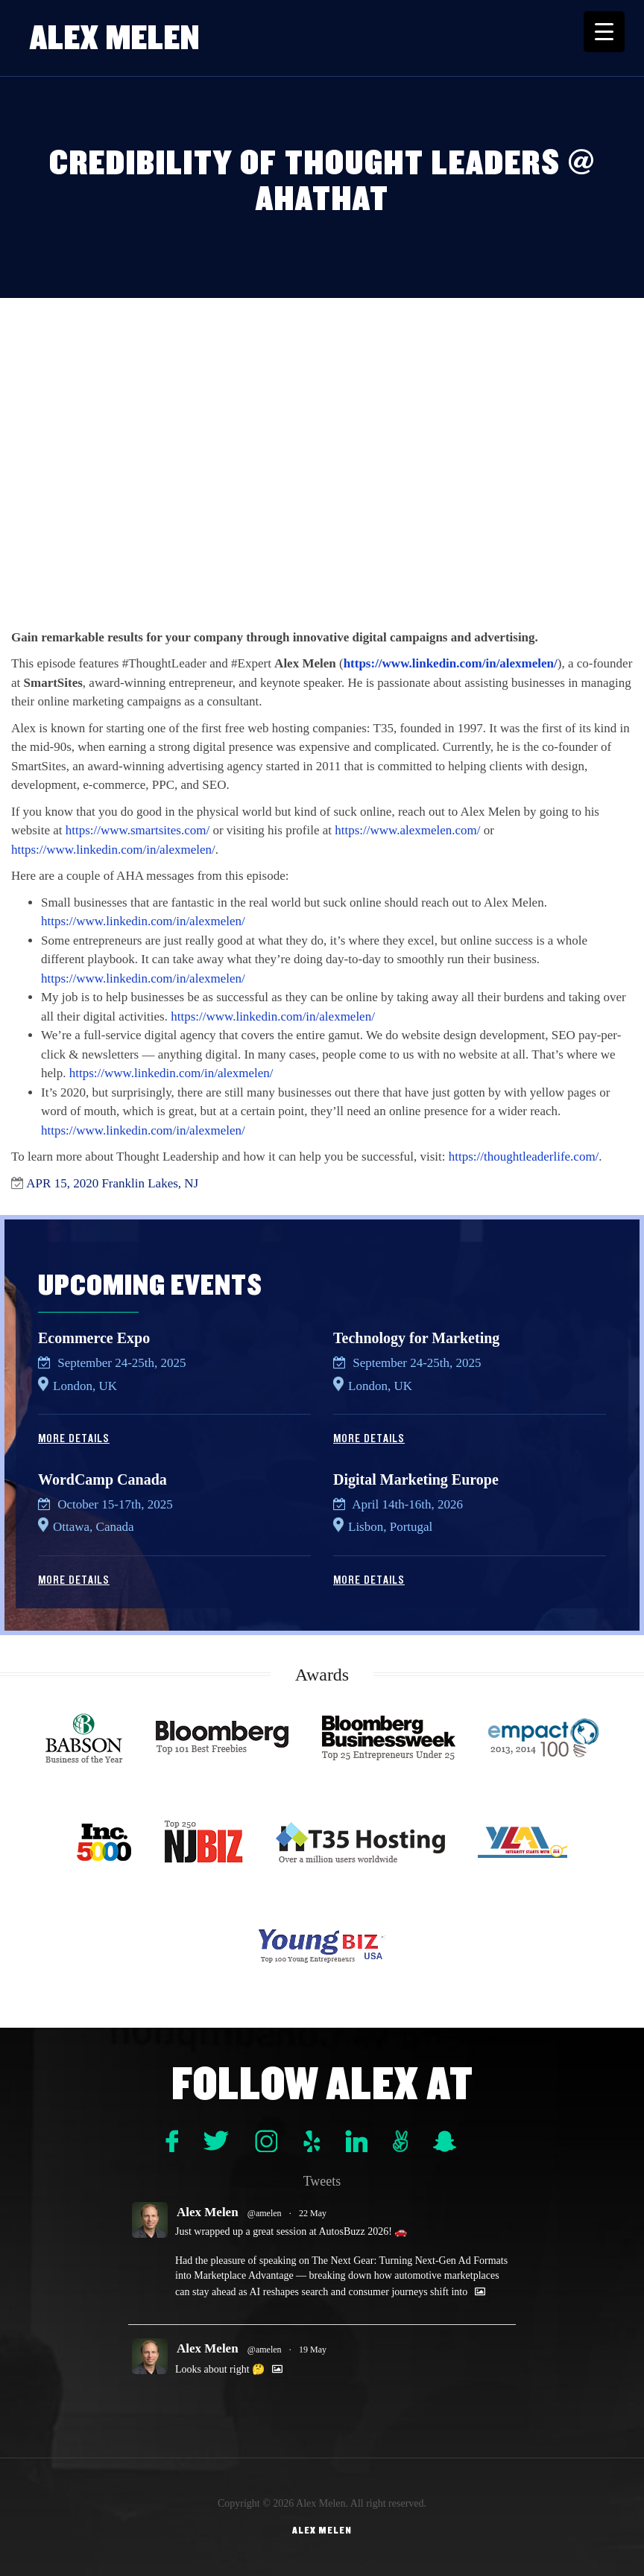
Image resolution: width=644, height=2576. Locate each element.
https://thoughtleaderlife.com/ (524, 1156)
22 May (312, 2213)
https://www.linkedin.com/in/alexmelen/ (451, 663)
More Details (74, 1438)
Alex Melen (115, 38)
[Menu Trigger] (604, 31)
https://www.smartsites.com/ (137, 830)
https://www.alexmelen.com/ (407, 830)
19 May (312, 2349)
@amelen (264, 2213)
